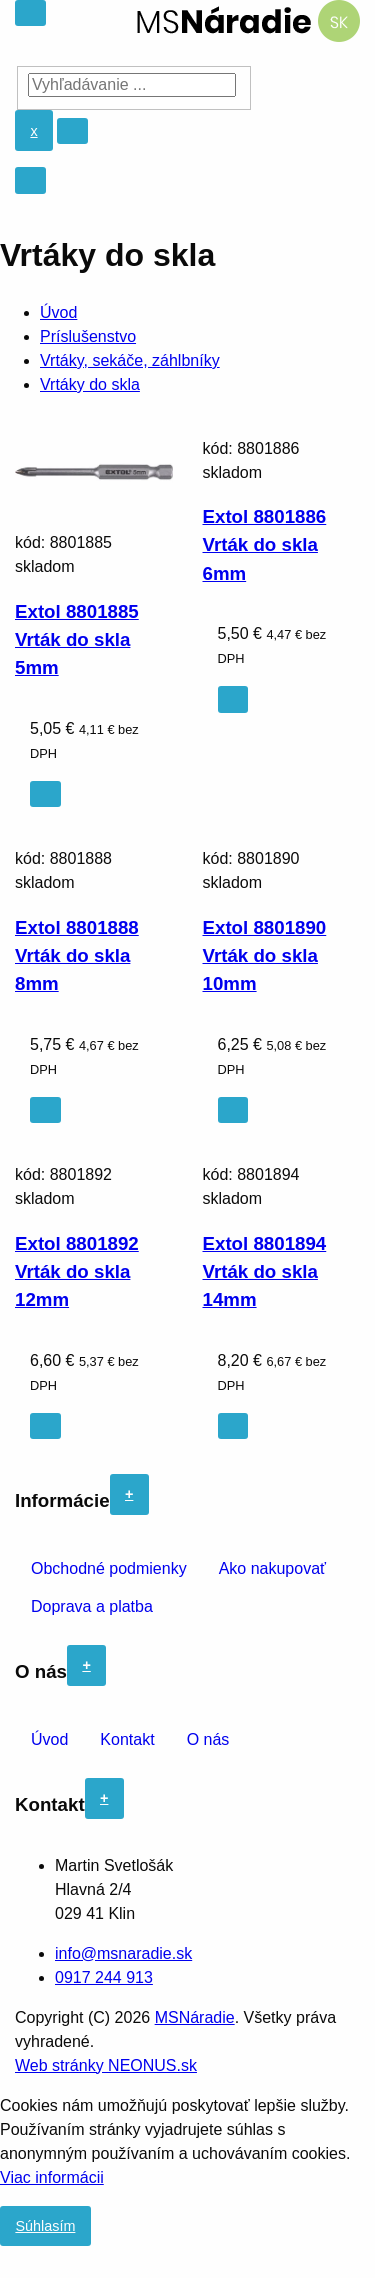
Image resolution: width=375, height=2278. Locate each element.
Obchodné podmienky (109, 1568)
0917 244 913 (104, 1977)
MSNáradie (195, 2017)
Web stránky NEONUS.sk (106, 2065)
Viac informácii (52, 2177)
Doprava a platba (92, 1606)
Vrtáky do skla (90, 384)
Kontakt (127, 1739)
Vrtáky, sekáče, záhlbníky (130, 360)
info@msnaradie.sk (123, 1953)
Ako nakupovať (272, 1568)
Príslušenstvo (88, 336)
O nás (208, 1739)
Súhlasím (45, 2226)
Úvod (58, 312)
